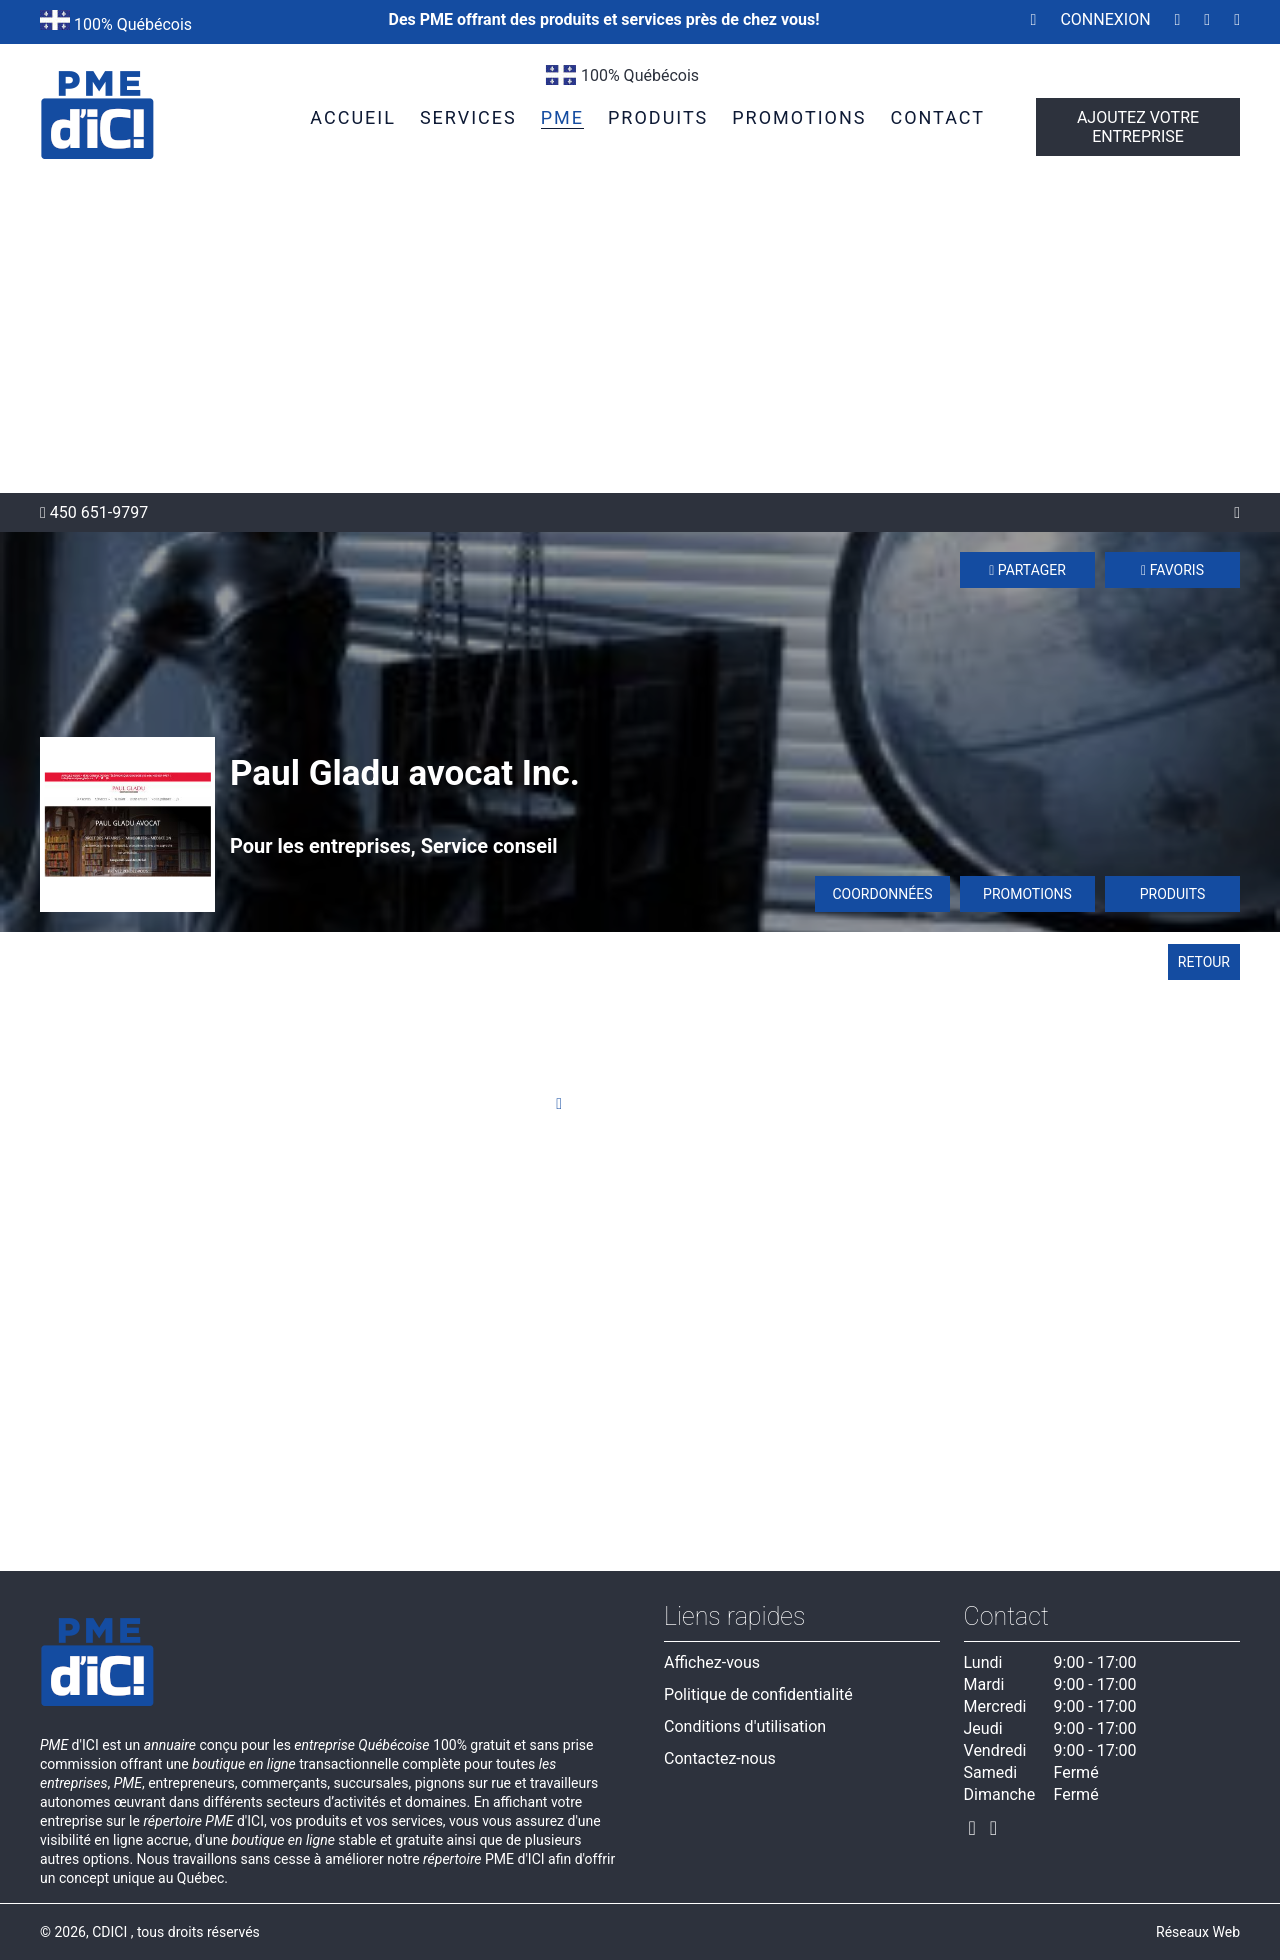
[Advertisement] (640, 343)
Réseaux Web (1198, 1932)
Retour (1204, 962)
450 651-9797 (94, 512)
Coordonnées (882, 894)
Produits (1173, 894)
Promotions (1027, 894)
